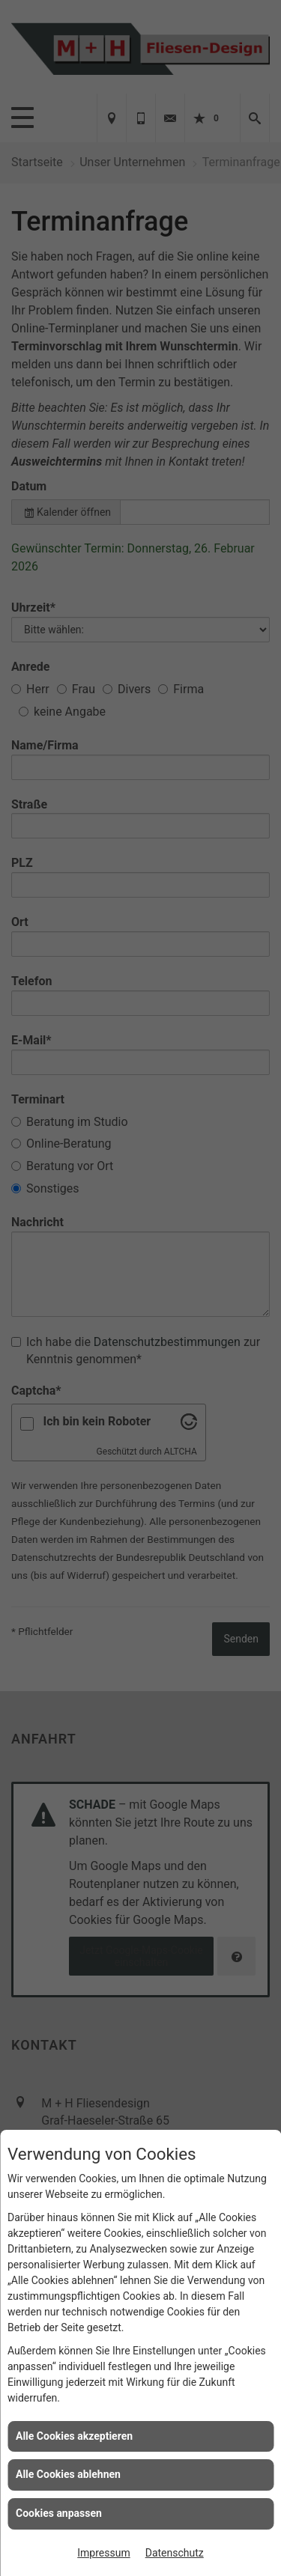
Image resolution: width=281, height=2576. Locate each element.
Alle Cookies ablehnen (68, 2474)
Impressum (103, 2553)
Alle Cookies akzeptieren (74, 2436)
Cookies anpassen (59, 2513)
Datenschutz (174, 2553)
